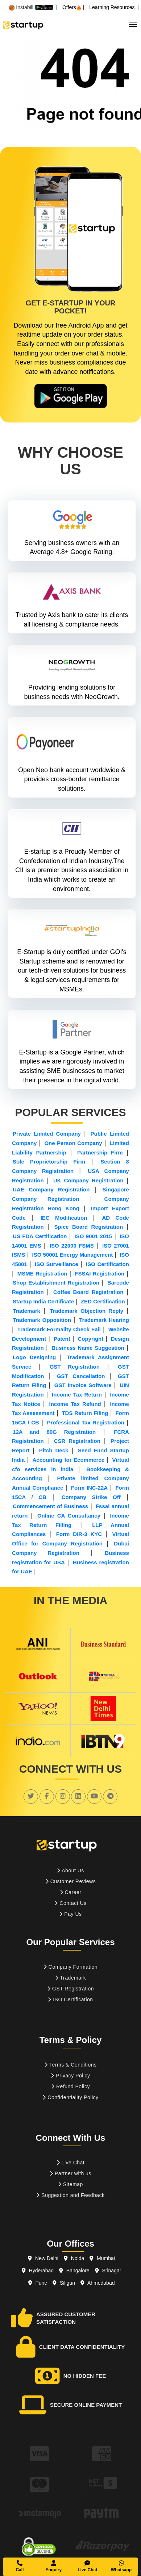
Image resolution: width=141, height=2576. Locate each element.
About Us (70, 1870)
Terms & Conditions (70, 2065)
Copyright (90, 1339)
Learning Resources (111, 7)
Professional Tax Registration (85, 1422)
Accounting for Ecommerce (69, 1460)
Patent (62, 1339)
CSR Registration (77, 1441)
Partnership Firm (100, 1152)
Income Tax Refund (75, 1404)
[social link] (31, 1796)
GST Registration (75, 1367)
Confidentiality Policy (70, 2097)
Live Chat (71, 2162)
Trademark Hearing (104, 1320)
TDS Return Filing (85, 1413)
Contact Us (70, 1903)
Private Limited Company (47, 1134)
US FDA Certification (40, 1236)
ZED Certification (103, 1301)
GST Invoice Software (83, 1385)
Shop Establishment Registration (56, 1282)
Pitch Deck (54, 1450)
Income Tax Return (77, 1394)
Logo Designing (34, 1357)
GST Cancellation (81, 1376)
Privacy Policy (70, 2075)
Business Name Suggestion (87, 1348)
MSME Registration (42, 1273)
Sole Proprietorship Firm (49, 1161)
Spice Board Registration (88, 1227)
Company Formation (70, 1967)
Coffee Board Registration (88, 1292)
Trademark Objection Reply (86, 1311)
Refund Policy (70, 2086)
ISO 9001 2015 (93, 1236)
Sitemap (70, 2184)
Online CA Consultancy (68, 1515)
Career (71, 1892)
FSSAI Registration (99, 1273)
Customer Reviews (70, 1881)
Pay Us (70, 1914)
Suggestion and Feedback (70, 2195)
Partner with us (70, 2173)
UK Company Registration (88, 1180)
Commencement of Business (50, 1506)
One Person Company (73, 1143)
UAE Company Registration (51, 1189)
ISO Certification (107, 1264)
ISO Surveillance (56, 1264)
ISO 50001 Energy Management (72, 1255)
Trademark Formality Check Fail (59, 1329)
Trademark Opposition (42, 1320)
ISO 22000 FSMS (72, 1246)
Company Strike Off (91, 1497)
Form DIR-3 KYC (79, 1534)
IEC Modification (64, 1218)
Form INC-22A (89, 1488)
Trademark (26, 1311)
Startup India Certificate (43, 1301)
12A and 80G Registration (54, 1432)
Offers (72, 7)
